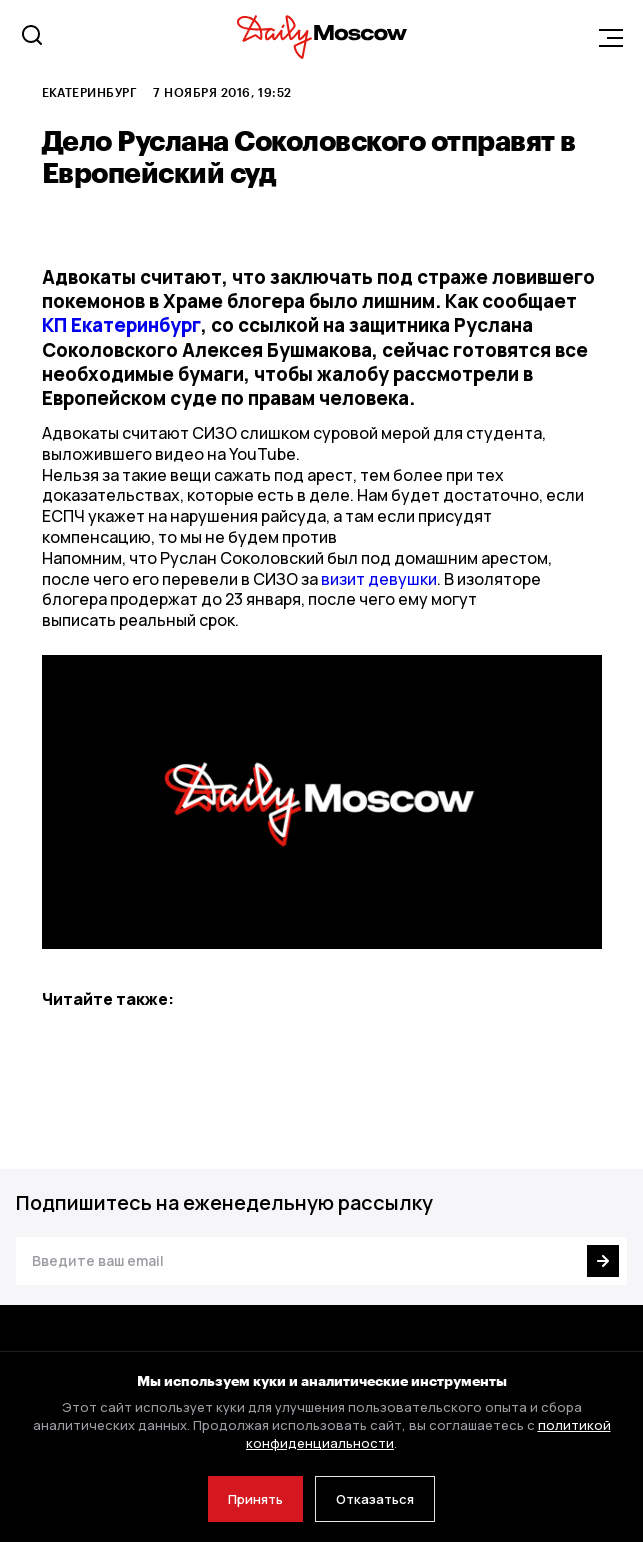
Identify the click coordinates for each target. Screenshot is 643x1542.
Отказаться (375, 1499)
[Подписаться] (603, 1261)
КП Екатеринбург (121, 325)
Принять (255, 1499)
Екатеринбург (90, 92)
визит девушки (379, 579)
